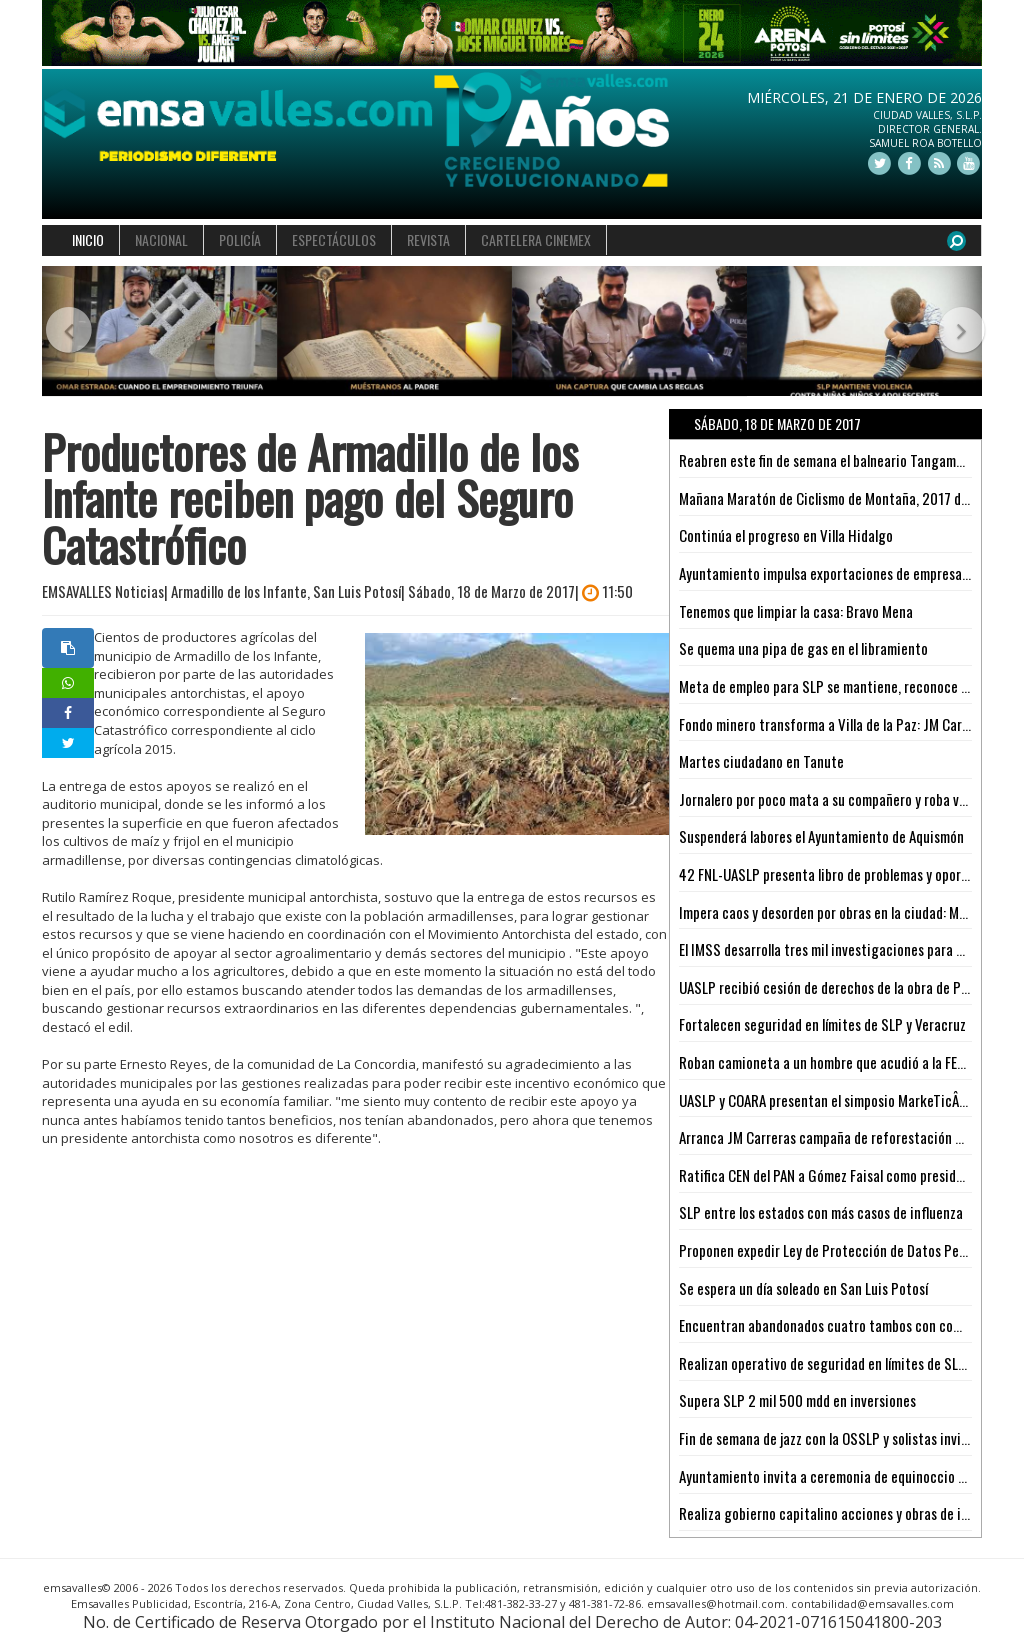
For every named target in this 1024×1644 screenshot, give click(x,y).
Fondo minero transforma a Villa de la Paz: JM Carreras (835, 724)
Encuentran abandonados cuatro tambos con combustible (844, 1325)
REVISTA (428, 239)
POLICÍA (240, 239)
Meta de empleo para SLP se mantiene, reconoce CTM (833, 686)
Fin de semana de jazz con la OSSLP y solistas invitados (836, 1438)
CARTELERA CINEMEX (536, 239)
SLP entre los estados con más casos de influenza (821, 1212)
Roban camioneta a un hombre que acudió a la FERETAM (837, 1062)
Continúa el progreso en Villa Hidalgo (786, 535)
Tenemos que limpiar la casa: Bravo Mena (796, 611)
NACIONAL (161, 239)
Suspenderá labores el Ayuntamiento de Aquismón (821, 836)
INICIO (88, 239)
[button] (65, 331)
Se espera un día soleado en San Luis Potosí (803, 1288)
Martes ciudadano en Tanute (761, 761)
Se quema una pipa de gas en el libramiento (803, 648)
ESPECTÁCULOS (334, 239)
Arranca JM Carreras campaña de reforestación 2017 (831, 1137)
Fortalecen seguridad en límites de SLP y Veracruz (822, 1024)
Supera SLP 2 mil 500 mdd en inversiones (797, 1400)
